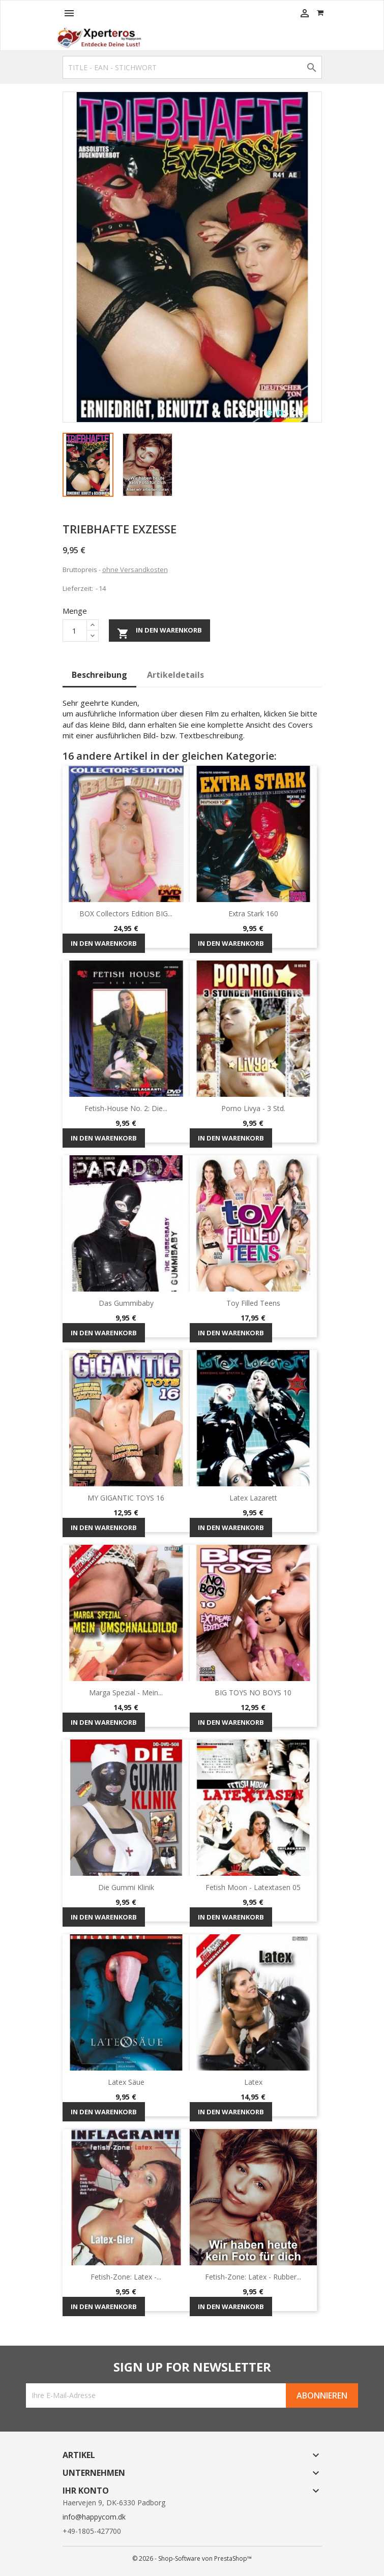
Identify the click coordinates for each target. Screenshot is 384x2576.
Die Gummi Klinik (126, 1887)
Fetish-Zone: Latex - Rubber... (253, 2277)
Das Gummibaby (126, 1303)
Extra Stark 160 (253, 913)
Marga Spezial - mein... (126, 1692)
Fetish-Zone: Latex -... (126, 2277)
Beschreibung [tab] (99, 674)
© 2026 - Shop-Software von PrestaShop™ (192, 2558)
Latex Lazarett (253, 1498)
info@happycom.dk (94, 2517)
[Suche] (192, 67)
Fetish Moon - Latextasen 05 (253, 1887)
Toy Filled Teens (253, 1303)
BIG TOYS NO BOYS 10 (253, 1692)
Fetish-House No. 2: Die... (125, 1108)
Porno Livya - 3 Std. (253, 1108)
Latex (253, 2082)
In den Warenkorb (159, 632)
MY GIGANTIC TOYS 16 (125, 1498)
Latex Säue (126, 2082)
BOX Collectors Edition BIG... (125, 913)
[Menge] (75, 630)
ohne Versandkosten (135, 569)
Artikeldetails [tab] (175, 674)
